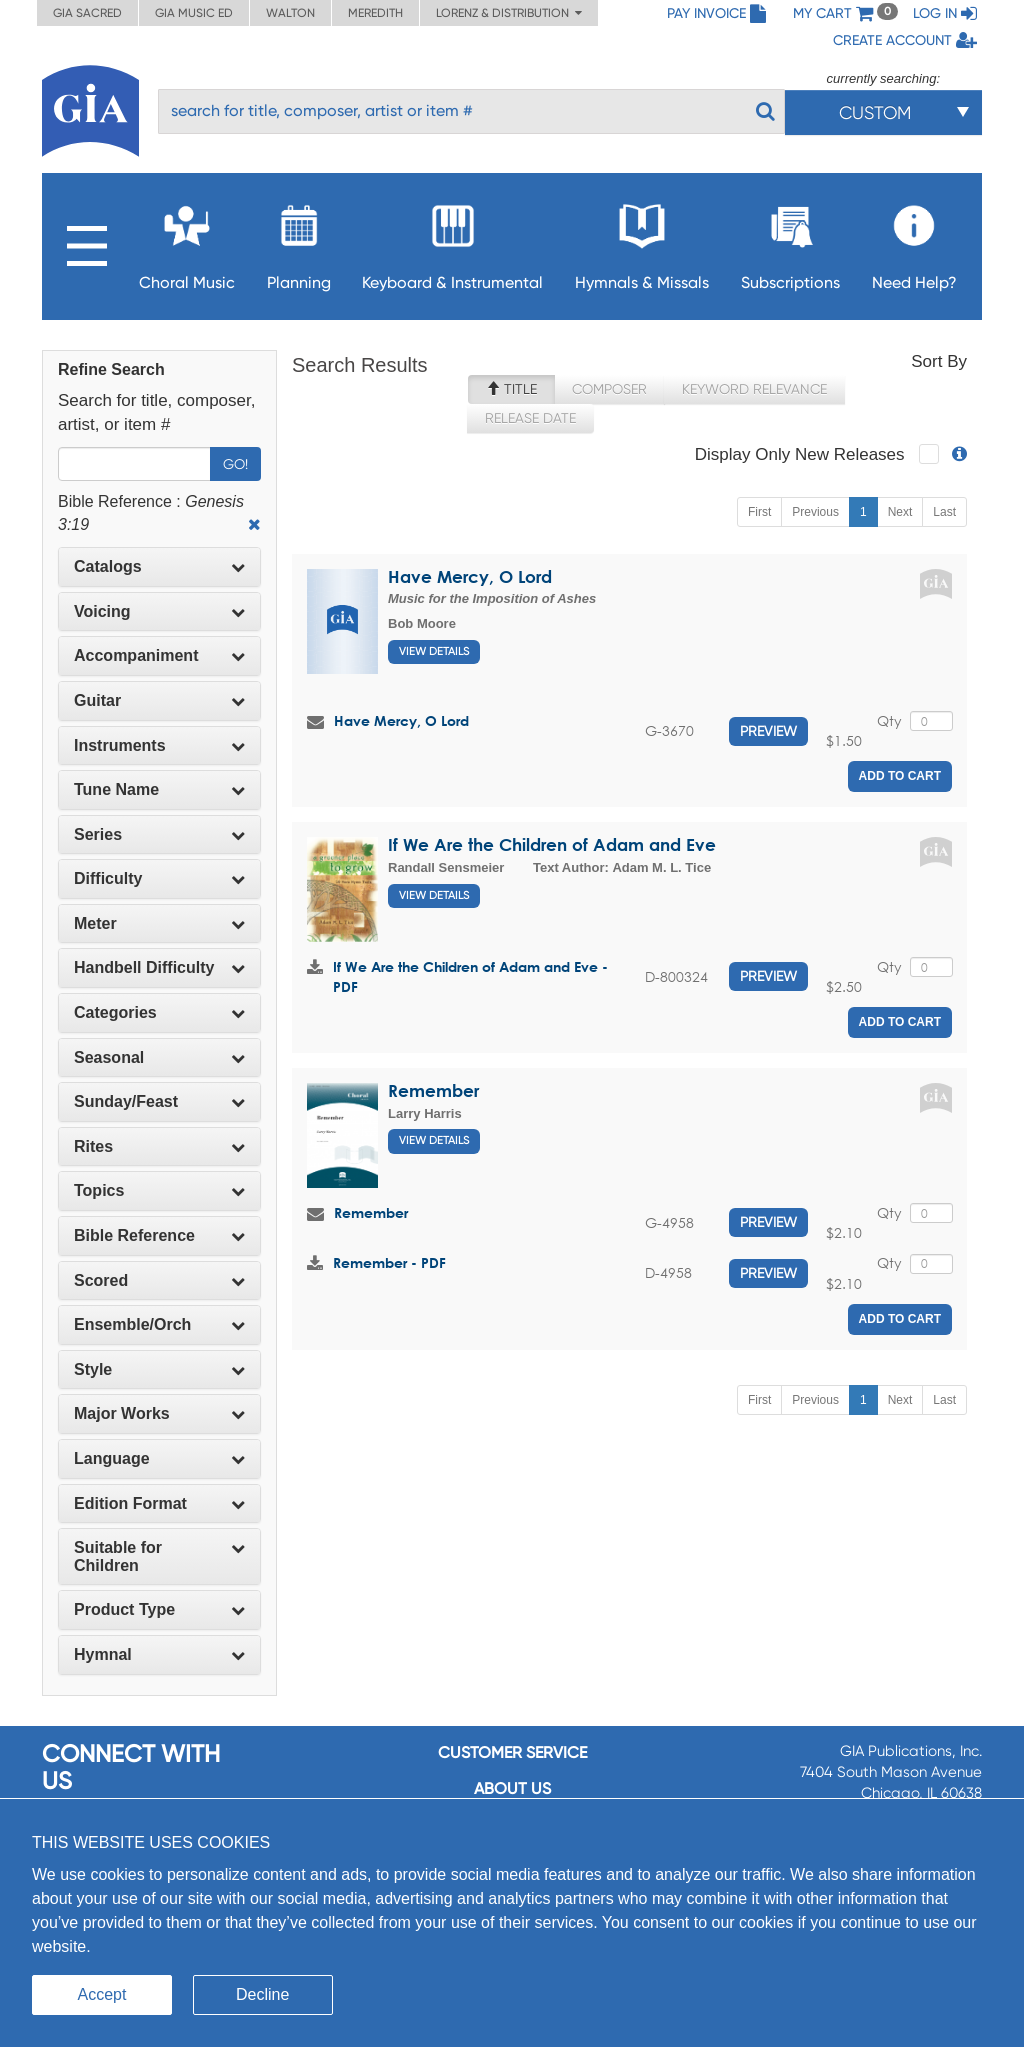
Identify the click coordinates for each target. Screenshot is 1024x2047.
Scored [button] (159, 1280)
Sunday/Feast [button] (159, 1101)
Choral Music (187, 241)
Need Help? (914, 241)
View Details (434, 651)
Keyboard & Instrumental (452, 241)
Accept (102, 1994)
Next (900, 512)
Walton (290, 13)
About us (512, 1788)
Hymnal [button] (159, 1654)
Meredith (375, 13)
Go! (235, 464)
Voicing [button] (159, 611)
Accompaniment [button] (159, 655)
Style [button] (159, 1369)
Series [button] (159, 834)
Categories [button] (159, 1012)
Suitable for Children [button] (159, 1556)
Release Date (530, 418)
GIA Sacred (87, 13)
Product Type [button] (159, 1609)
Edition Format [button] (159, 1503)
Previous (815, 512)
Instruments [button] (159, 745)
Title (511, 389)
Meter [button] (159, 923)
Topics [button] (159, 1190)
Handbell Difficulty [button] (159, 967)
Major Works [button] (159, 1413)
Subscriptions (790, 241)
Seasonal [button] (159, 1057)
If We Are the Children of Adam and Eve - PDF (470, 976)
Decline (262, 1994)
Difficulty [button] (159, 878)
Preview (768, 731)
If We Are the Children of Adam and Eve (552, 844)
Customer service (512, 1752)
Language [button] (159, 1458)
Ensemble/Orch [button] (159, 1324)
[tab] (159, 567)
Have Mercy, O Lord (470, 576)
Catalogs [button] (159, 566)
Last (944, 512)
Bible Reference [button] (159, 1235)
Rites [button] (159, 1146)
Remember (433, 1090)
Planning (299, 241)
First (759, 512)
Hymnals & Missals (642, 241)
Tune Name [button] (159, 789)
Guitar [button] (159, 700)
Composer (609, 389)
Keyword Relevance (754, 389)
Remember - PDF (389, 1262)
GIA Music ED (194, 13)
